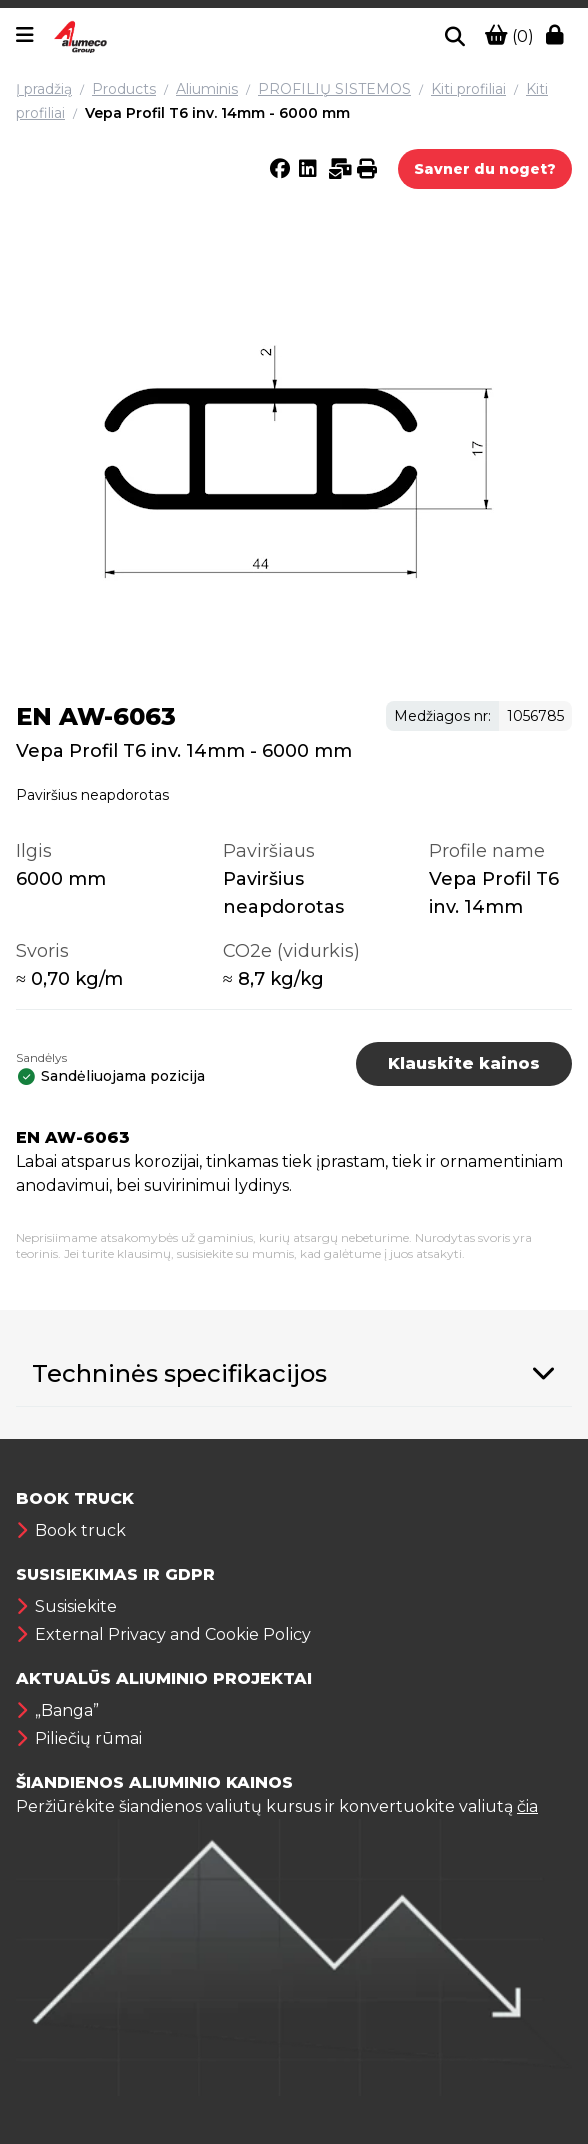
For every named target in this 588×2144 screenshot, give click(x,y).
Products (124, 89)
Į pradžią (44, 89)
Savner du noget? (485, 169)
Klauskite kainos (464, 1063)
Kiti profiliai (468, 89)
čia (527, 1806)
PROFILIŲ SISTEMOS (334, 89)
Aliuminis (207, 89)
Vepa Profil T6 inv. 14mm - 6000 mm (217, 113)
